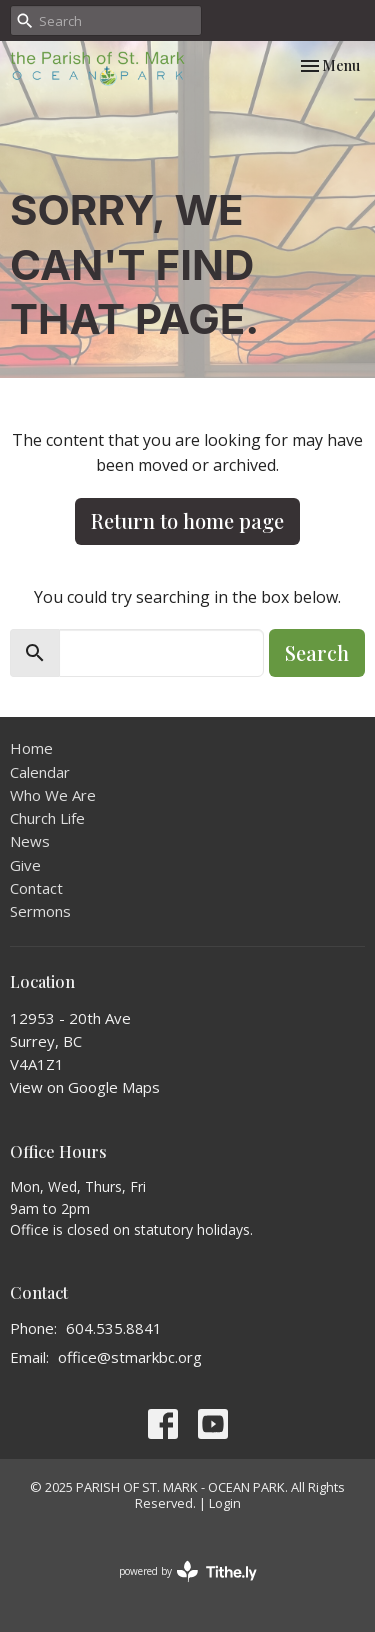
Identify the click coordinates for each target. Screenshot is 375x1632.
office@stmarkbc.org (130, 1357)
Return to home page (187, 520)
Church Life (47, 818)
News (30, 841)
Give (25, 865)
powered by (188, 1571)
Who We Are (53, 795)
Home (31, 748)
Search (317, 652)
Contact (36, 888)
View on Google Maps (85, 1087)
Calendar (40, 772)
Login (225, 1503)
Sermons (40, 911)
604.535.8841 (114, 1328)
